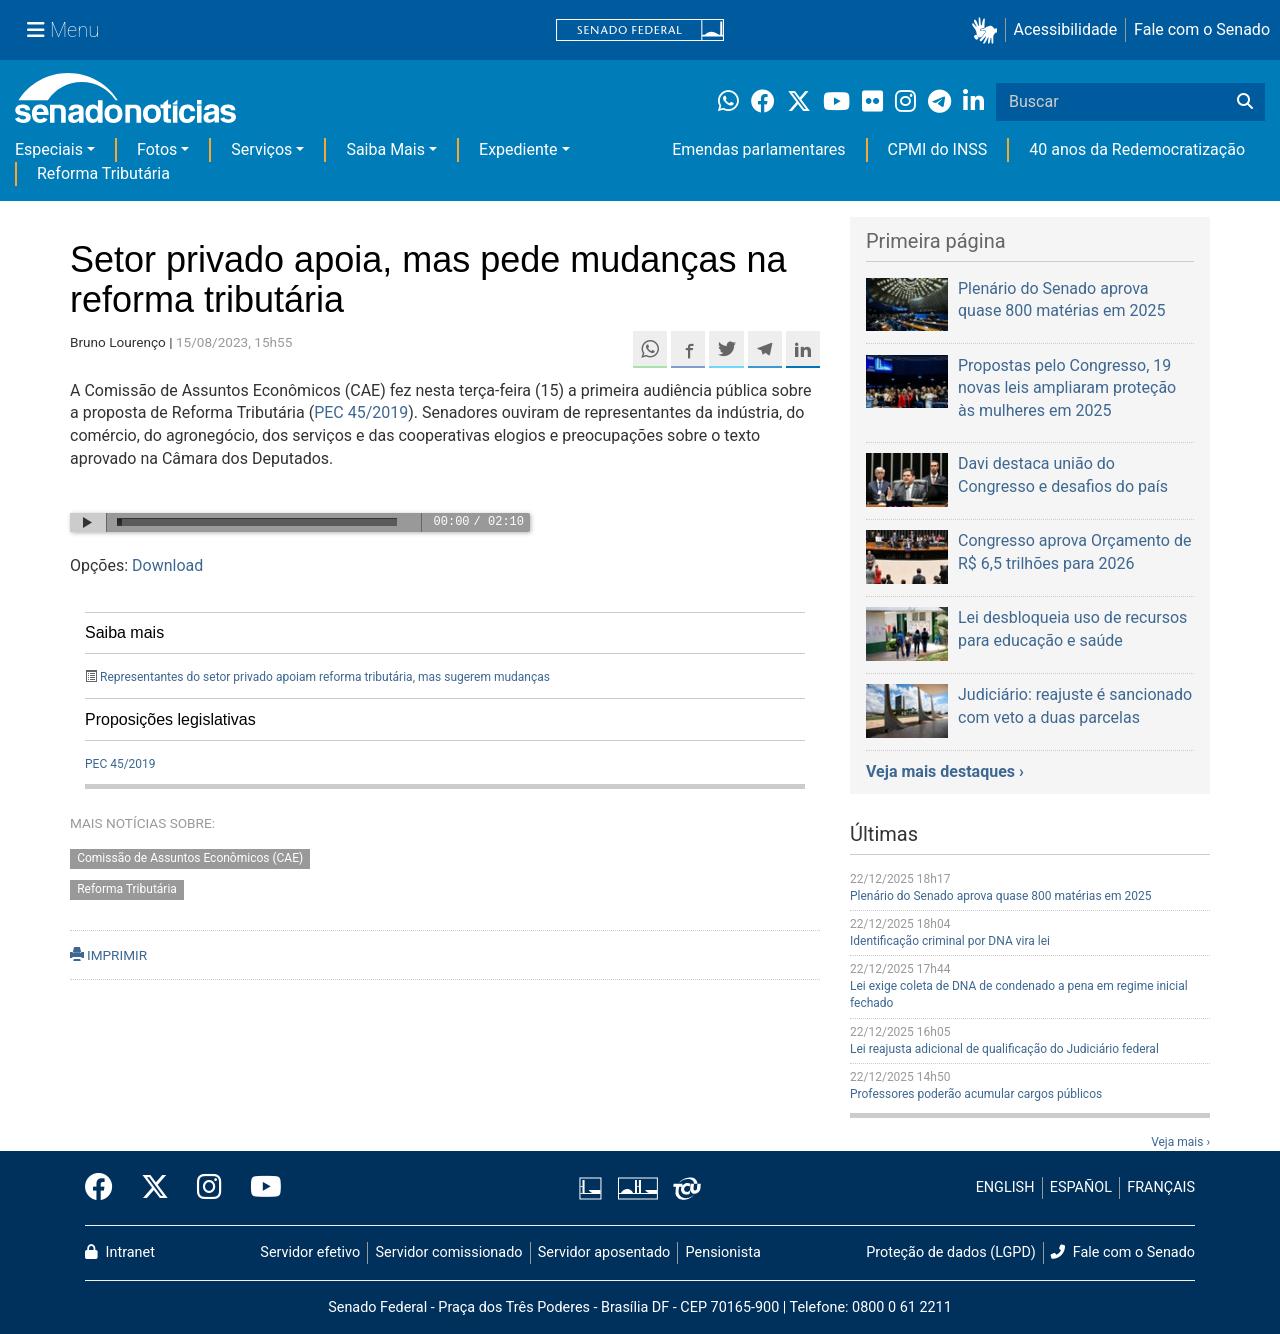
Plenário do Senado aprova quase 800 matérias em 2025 (1000, 896)
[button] (988, 30)
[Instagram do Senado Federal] (209, 1188)
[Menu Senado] (63, 30)
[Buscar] (1245, 102)
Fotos (157, 149)
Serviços (261, 149)
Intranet (120, 1252)
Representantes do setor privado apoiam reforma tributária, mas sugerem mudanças (325, 677)
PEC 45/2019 (361, 412)
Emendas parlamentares (758, 149)
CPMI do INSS (938, 149)
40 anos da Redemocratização (1137, 149)
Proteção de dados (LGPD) (951, 1252)
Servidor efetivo (310, 1252)
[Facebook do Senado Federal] (106, 1188)
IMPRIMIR (108, 955)
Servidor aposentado (604, 1252)
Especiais (49, 149)
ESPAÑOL (1081, 1187)
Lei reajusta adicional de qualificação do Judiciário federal (1004, 1049)
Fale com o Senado (1202, 29)
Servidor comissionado (449, 1252)
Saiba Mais (385, 149)
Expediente (518, 149)
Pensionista (723, 1252)
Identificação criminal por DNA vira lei (950, 941)
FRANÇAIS (1161, 1187)
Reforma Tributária (103, 173)
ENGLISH (1005, 1187)
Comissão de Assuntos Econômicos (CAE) (190, 859)
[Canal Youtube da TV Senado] (259, 1188)
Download (167, 565)
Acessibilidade (1066, 29)
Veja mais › (1180, 1142)
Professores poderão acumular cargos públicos (976, 1094)
